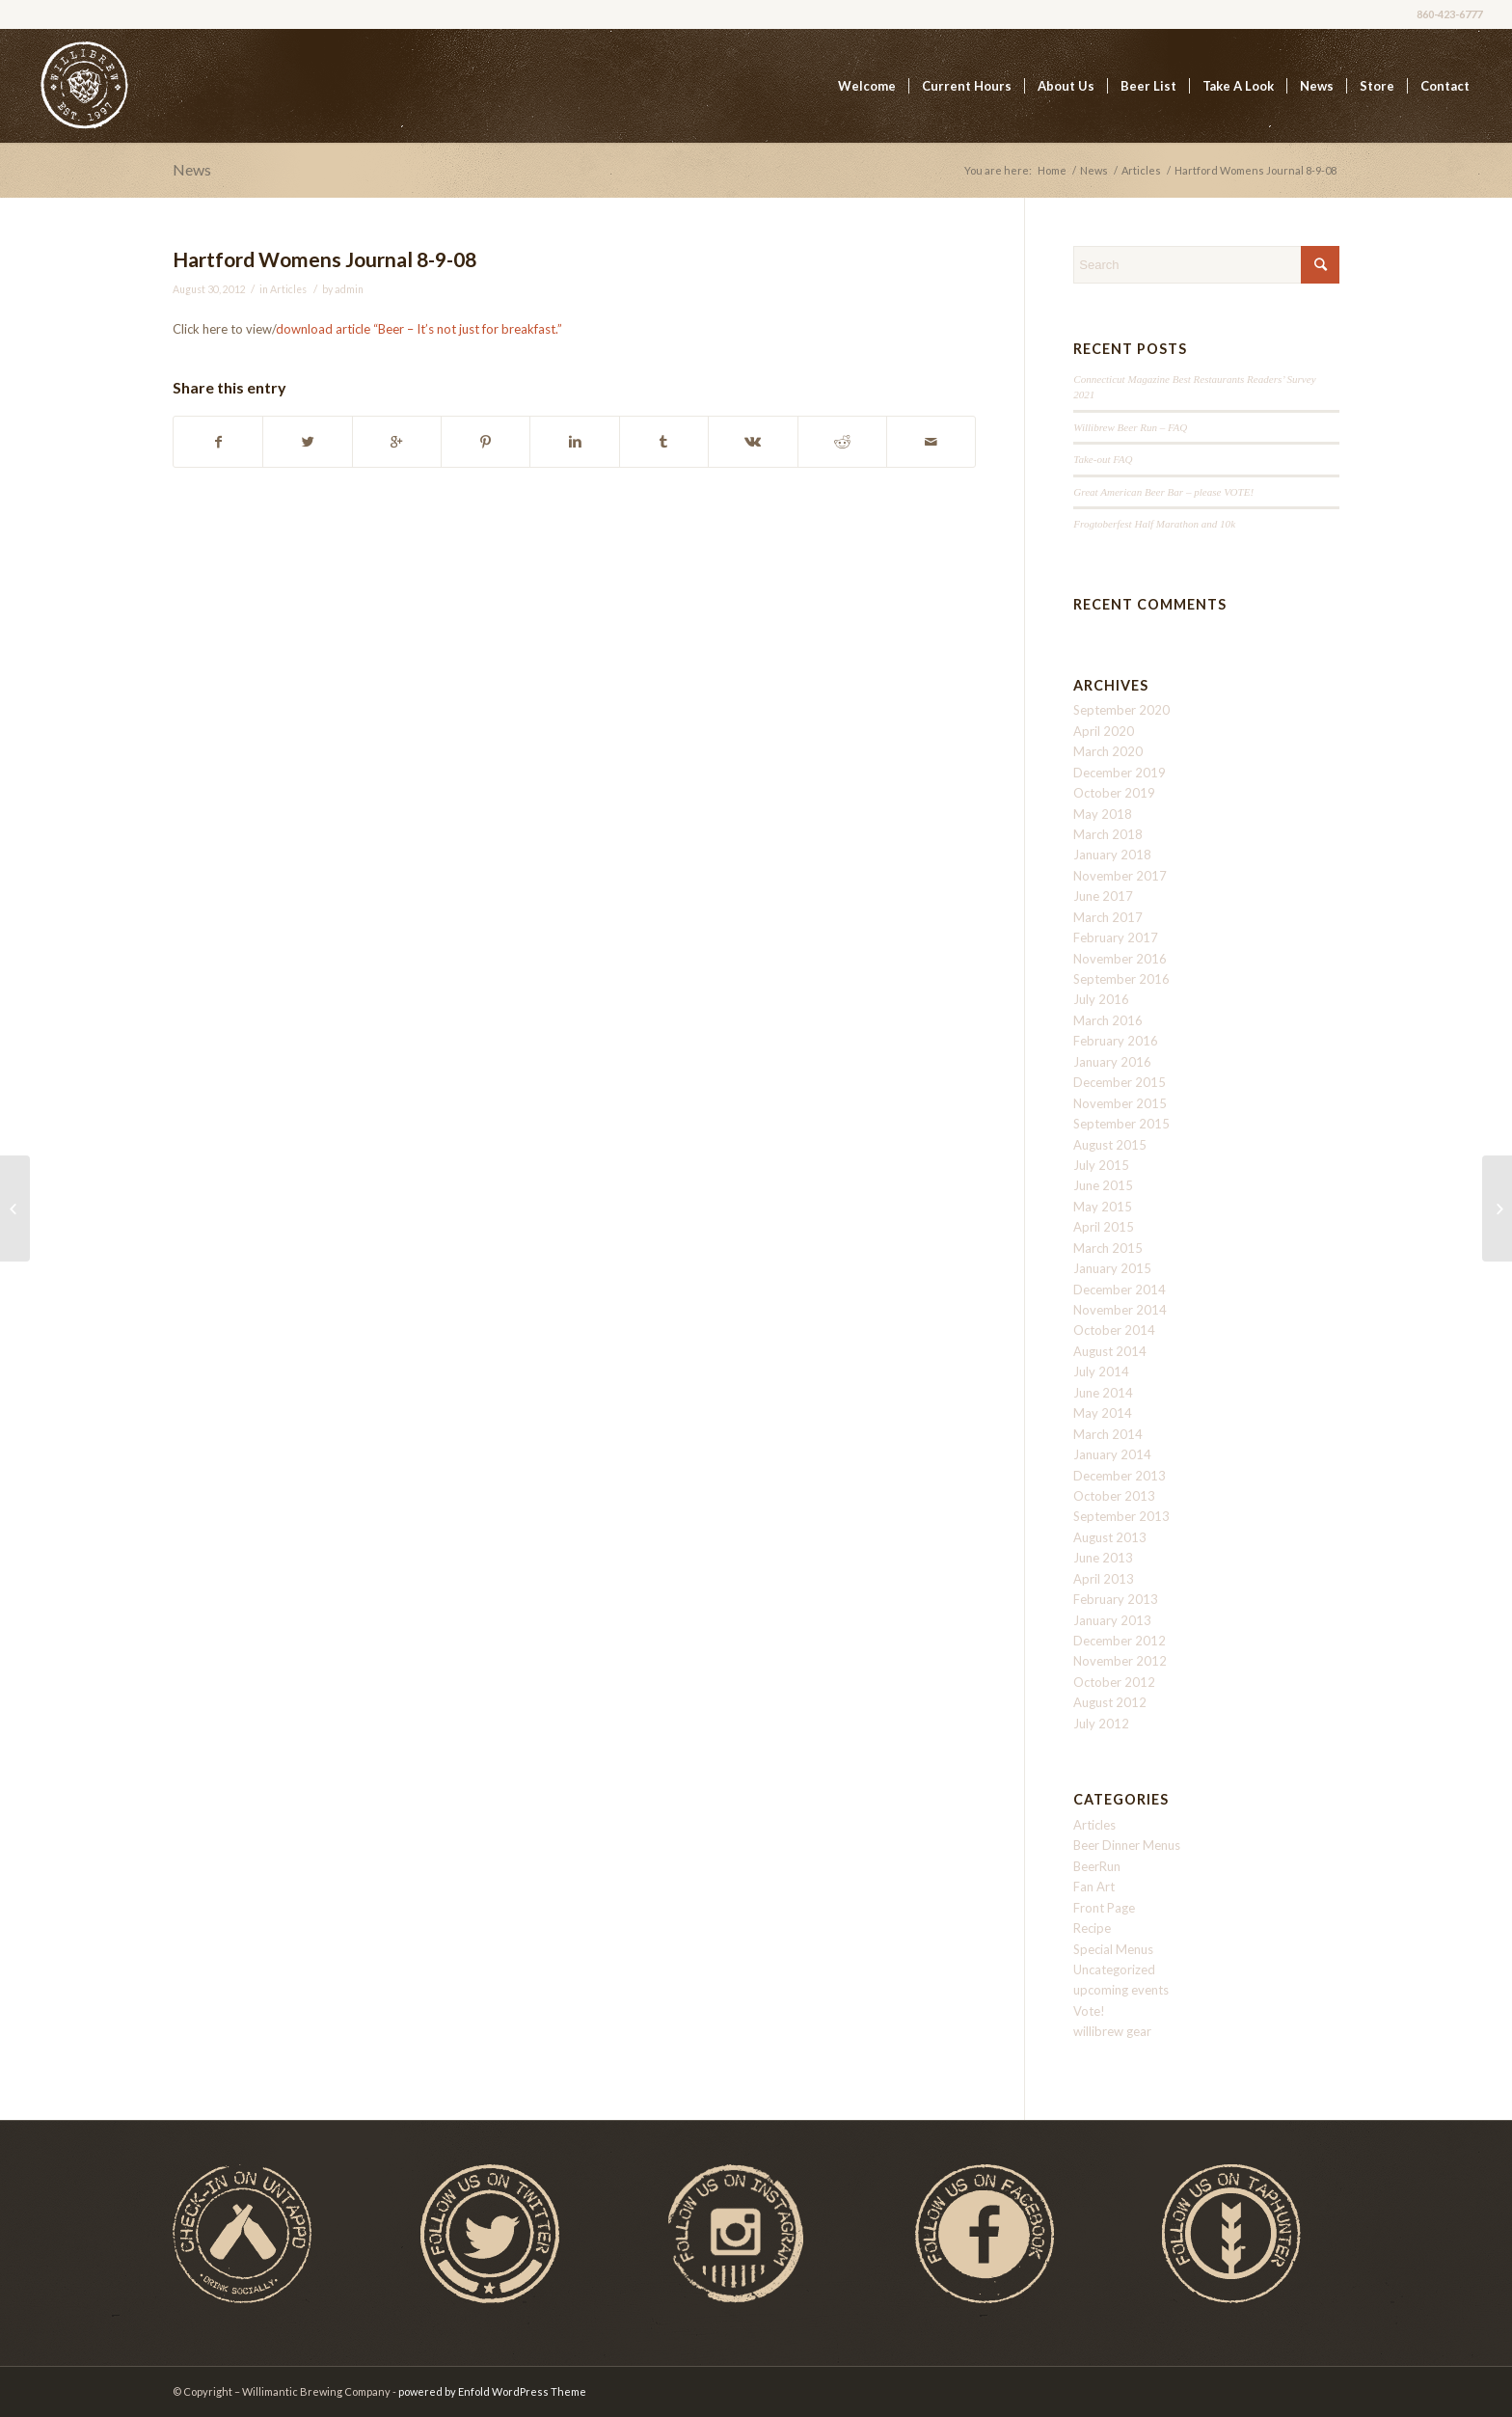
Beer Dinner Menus (1126, 1845)
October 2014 (1114, 1330)
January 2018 (1112, 854)
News (192, 169)
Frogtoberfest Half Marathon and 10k (1154, 524)
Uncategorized (1114, 1969)
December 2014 (1119, 1289)
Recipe (1092, 1928)
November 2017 (1120, 875)
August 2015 (1110, 1145)
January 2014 (1112, 1454)
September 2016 (1121, 979)
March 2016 (1108, 1020)
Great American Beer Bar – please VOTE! (1163, 492)
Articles (1141, 170)
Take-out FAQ (1102, 459)
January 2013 (1112, 1620)
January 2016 (1112, 1062)
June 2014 (1103, 1392)
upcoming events (1121, 1989)
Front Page (1104, 1907)
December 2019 (1119, 772)
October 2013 (1114, 1496)
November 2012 (1120, 1661)
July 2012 (1101, 1723)
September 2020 (1121, 710)
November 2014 (1120, 1309)
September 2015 (1121, 1123)
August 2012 (1110, 1702)
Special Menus (1113, 1949)
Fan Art (1094, 1886)
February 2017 (1115, 937)
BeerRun (1096, 1866)
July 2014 (1101, 1371)
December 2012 (1119, 1640)
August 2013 (1110, 1537)
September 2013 (1121, 1516)
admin (349, 289)
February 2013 (1115, 1599)
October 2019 (1114, 793)
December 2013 (1119, 1475)
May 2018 (1102, 814)
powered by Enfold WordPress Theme (492, 2391)
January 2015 (1112, 1268)
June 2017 (1103, 896)
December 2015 (1119, 1082)
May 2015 (1102, 1206)
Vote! (1089, 2011)
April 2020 (1103, 731)
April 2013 (1103, 1579)
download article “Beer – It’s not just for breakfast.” (419, 329)
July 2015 (1101, 1165)
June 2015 (1103, 1185)
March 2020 (1108, 751)
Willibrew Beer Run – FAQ (1130, 427)
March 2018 (1108, 834)
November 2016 (1120, 958)
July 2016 (1101, 999)
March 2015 (1108, 1248)
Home (1052, 170)
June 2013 (1103, 1557)
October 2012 (1114, 1682)
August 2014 (1110, 1351)
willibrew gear (1112, 2031)
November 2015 (1120, 1103)
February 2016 (1115, 1040)
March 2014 (1108, 1434)
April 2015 (1103, 1227)
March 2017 (1108, 917)
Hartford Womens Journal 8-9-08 (324, 259)
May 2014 (1102, 1413)
